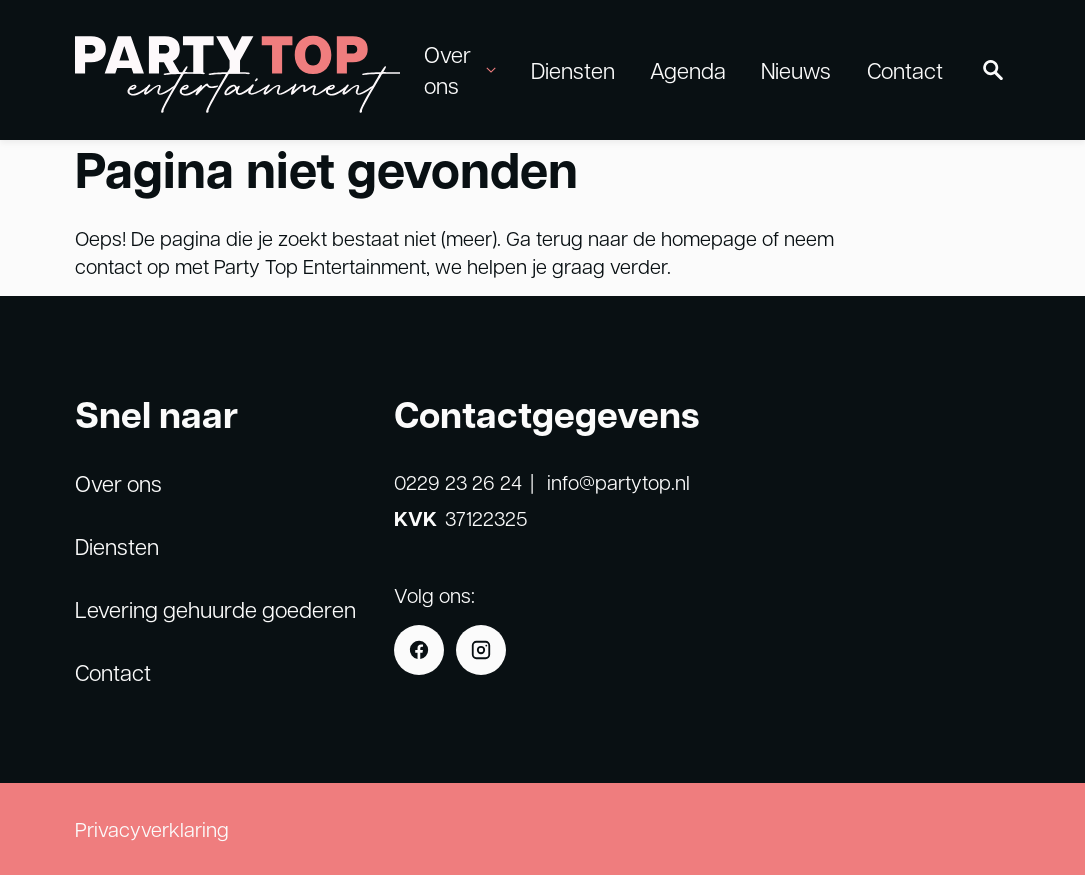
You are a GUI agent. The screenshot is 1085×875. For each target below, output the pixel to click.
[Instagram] (481, 650)
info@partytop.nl (618, 482)
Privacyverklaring (152, 829)
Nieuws (796, 70)
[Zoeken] (993, 70)
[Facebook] (419, 650)
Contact (905, 70)
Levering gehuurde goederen (215, 609)
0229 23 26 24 (458, 482)
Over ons (118, 483)
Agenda (688, 70)
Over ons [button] (459, 69)
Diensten (573, 70)
